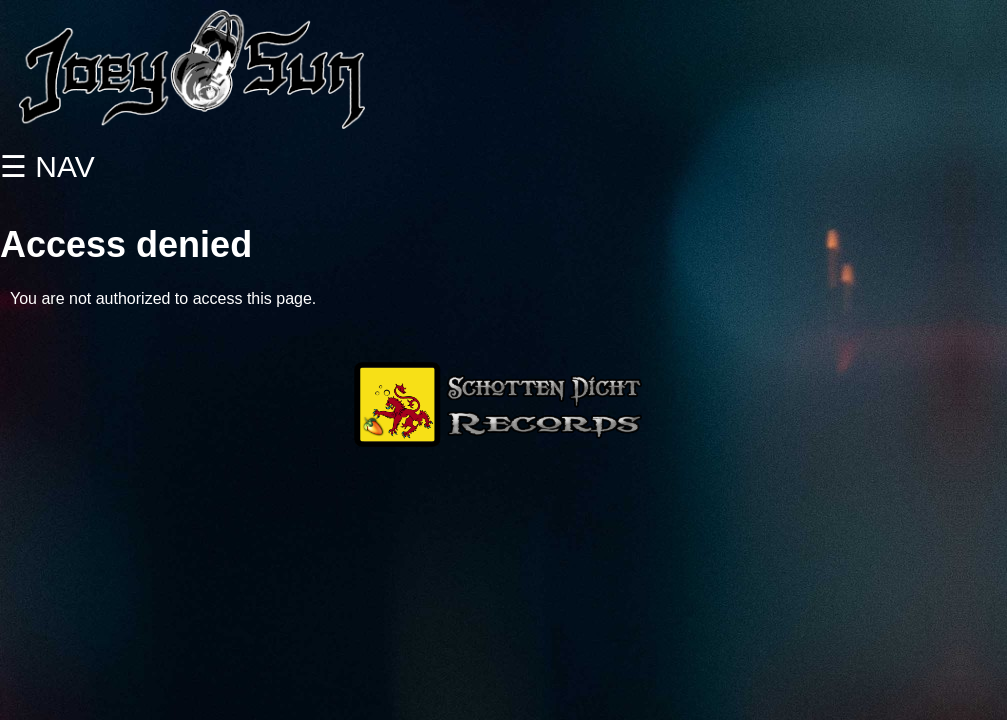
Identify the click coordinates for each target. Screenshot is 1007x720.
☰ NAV (47, 166)
